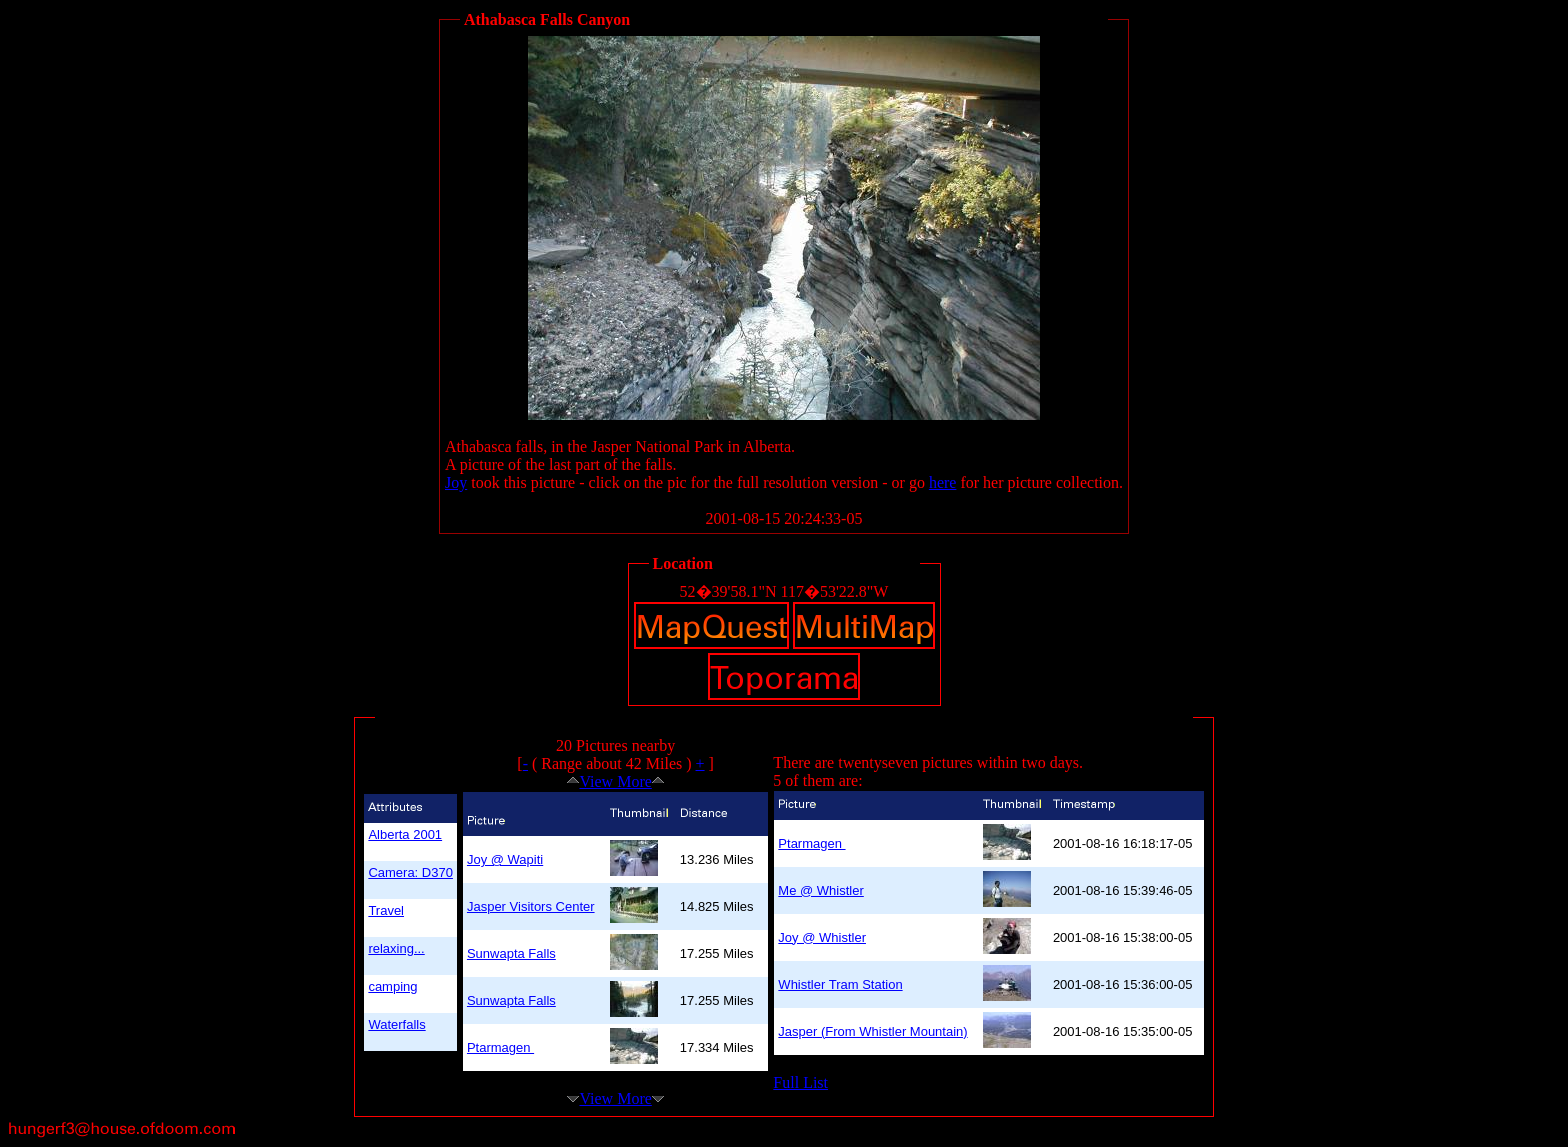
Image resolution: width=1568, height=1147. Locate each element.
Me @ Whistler (820, 890)
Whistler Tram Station (840, 984)
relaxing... (396, 948)
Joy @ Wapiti (505, 859)
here (943, 482)
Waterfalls (396, 1024)
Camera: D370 (410, 872)
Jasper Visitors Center (531, 906)
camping (392, 986)
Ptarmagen (500, 1047)
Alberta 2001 (405, 834)
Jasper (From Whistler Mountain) (872, 1031)
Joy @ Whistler (822, 937)
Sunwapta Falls (511, 953)
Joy (456, 482)
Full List (800, 1082)
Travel (386, 910)
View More (615, 781)
